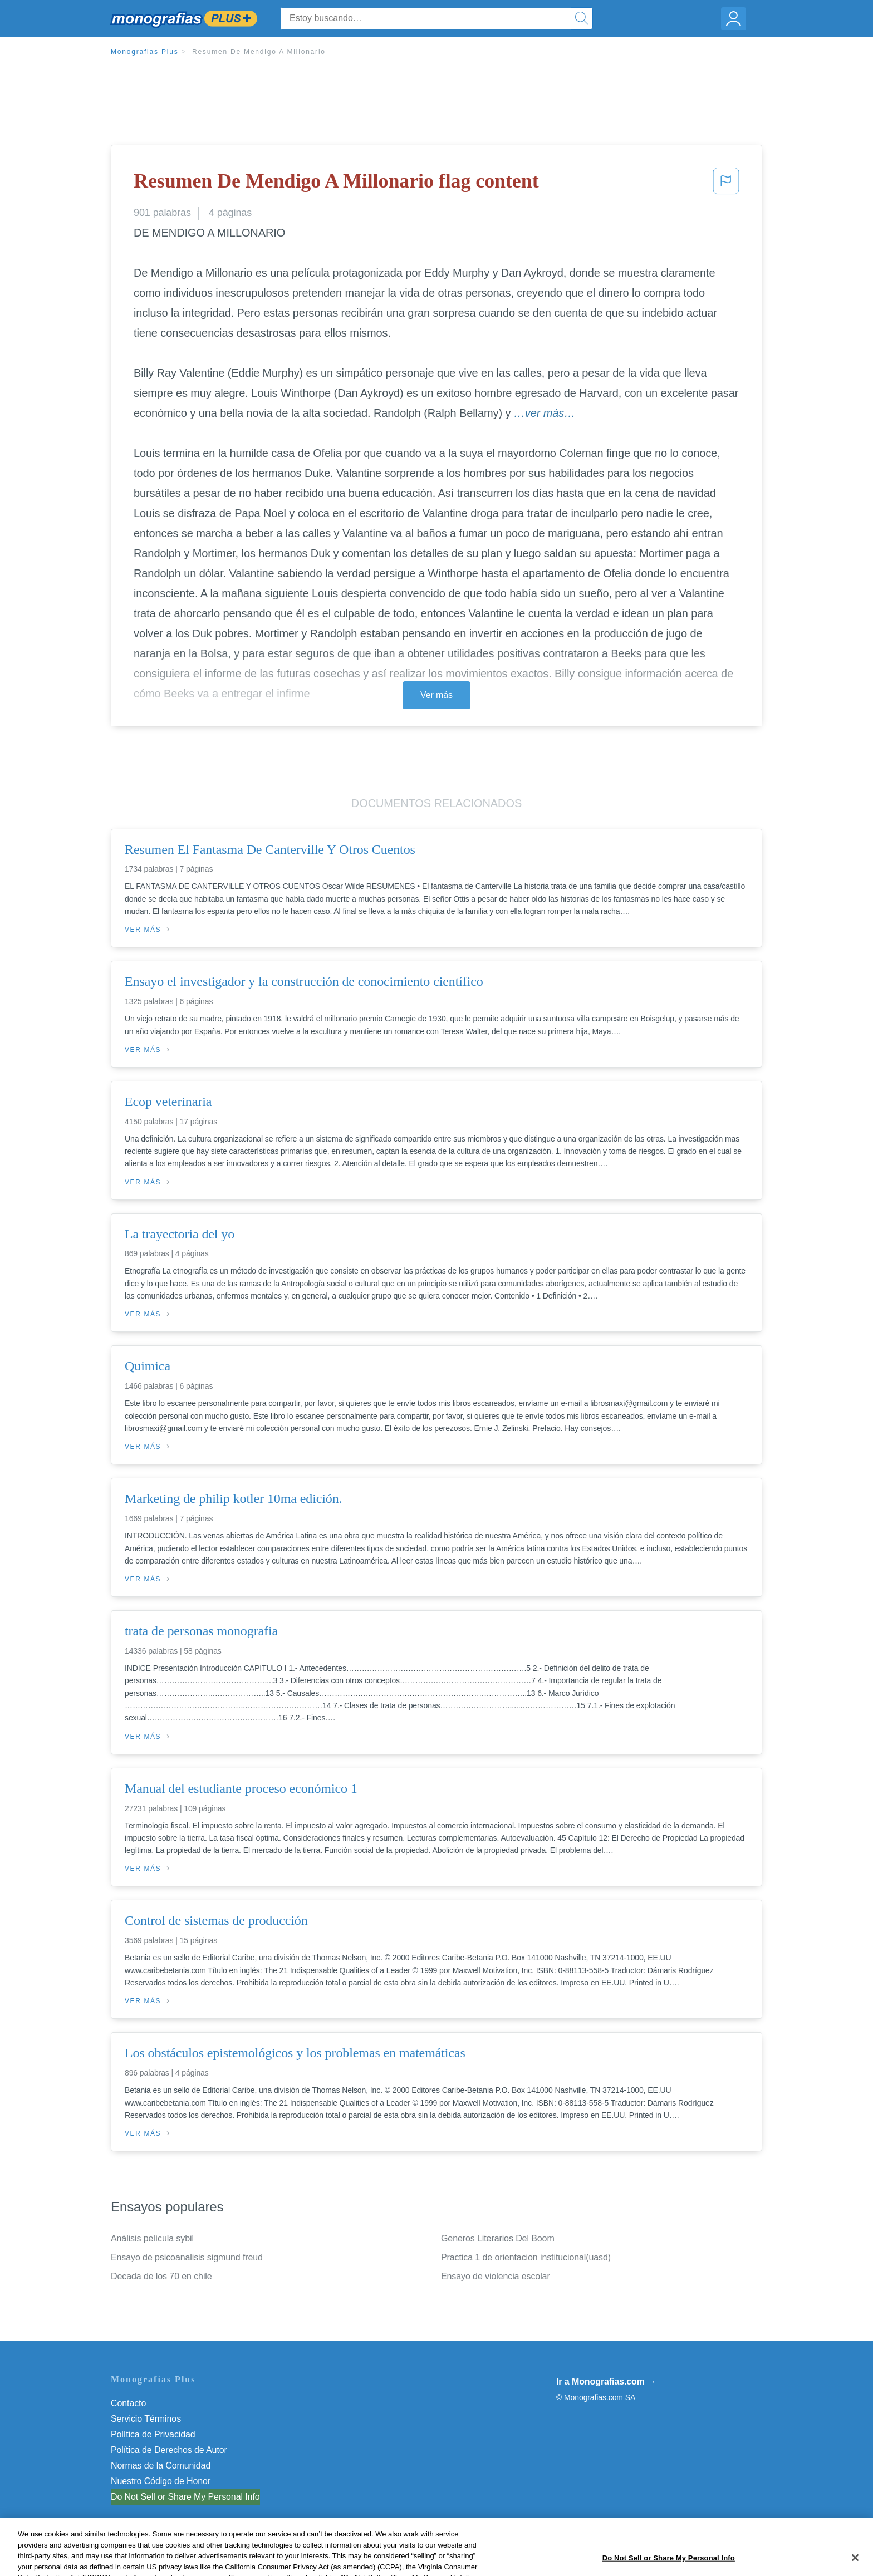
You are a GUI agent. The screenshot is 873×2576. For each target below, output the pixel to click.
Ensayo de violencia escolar (495, 2276)
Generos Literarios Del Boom (498, 2238)
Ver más (436, 695)
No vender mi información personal (179, 2496)
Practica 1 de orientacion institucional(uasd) (526, 2257)
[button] (726, 184)
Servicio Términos (146, 2418)
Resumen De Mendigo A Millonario (259, 52)
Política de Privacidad (153, 2434)
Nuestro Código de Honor (160, 2481)
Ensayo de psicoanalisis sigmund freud (187, 2257)
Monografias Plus (145, 52)
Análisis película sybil (152, 2238)
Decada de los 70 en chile (161, 2276)
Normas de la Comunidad (160, 2465)
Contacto (128, 2403)
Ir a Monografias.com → (606, 2381)
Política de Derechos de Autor (169, 2450)
